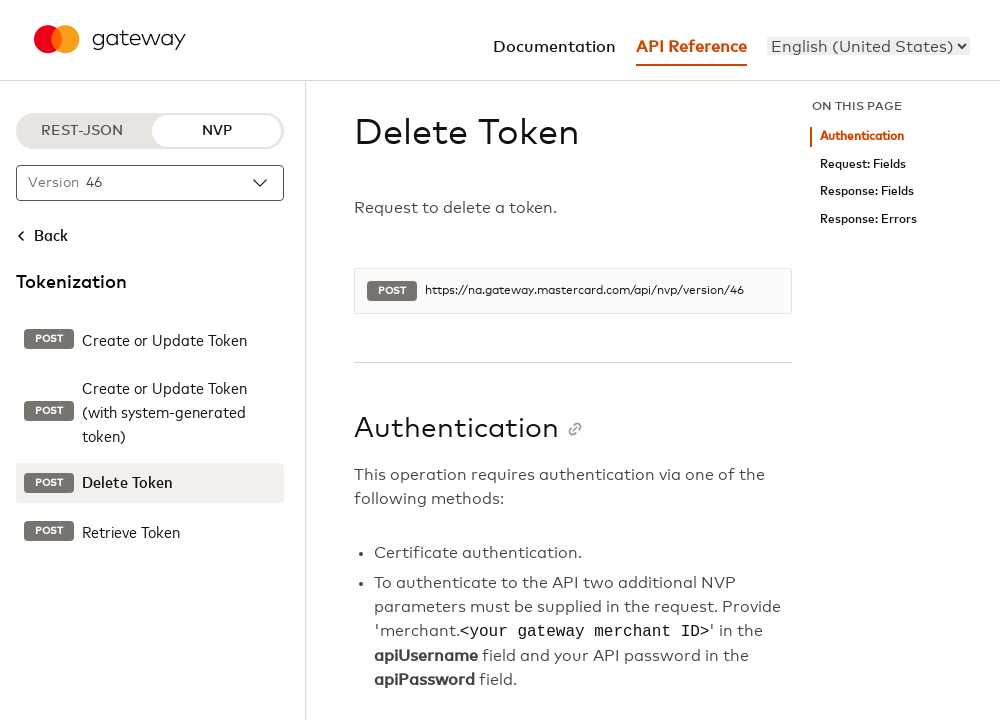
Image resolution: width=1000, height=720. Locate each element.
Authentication (862, 136)
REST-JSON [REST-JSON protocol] (82, 131)
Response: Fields (867, 191)
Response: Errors (868, 219)
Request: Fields (863, 164)
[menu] (868, 46)
